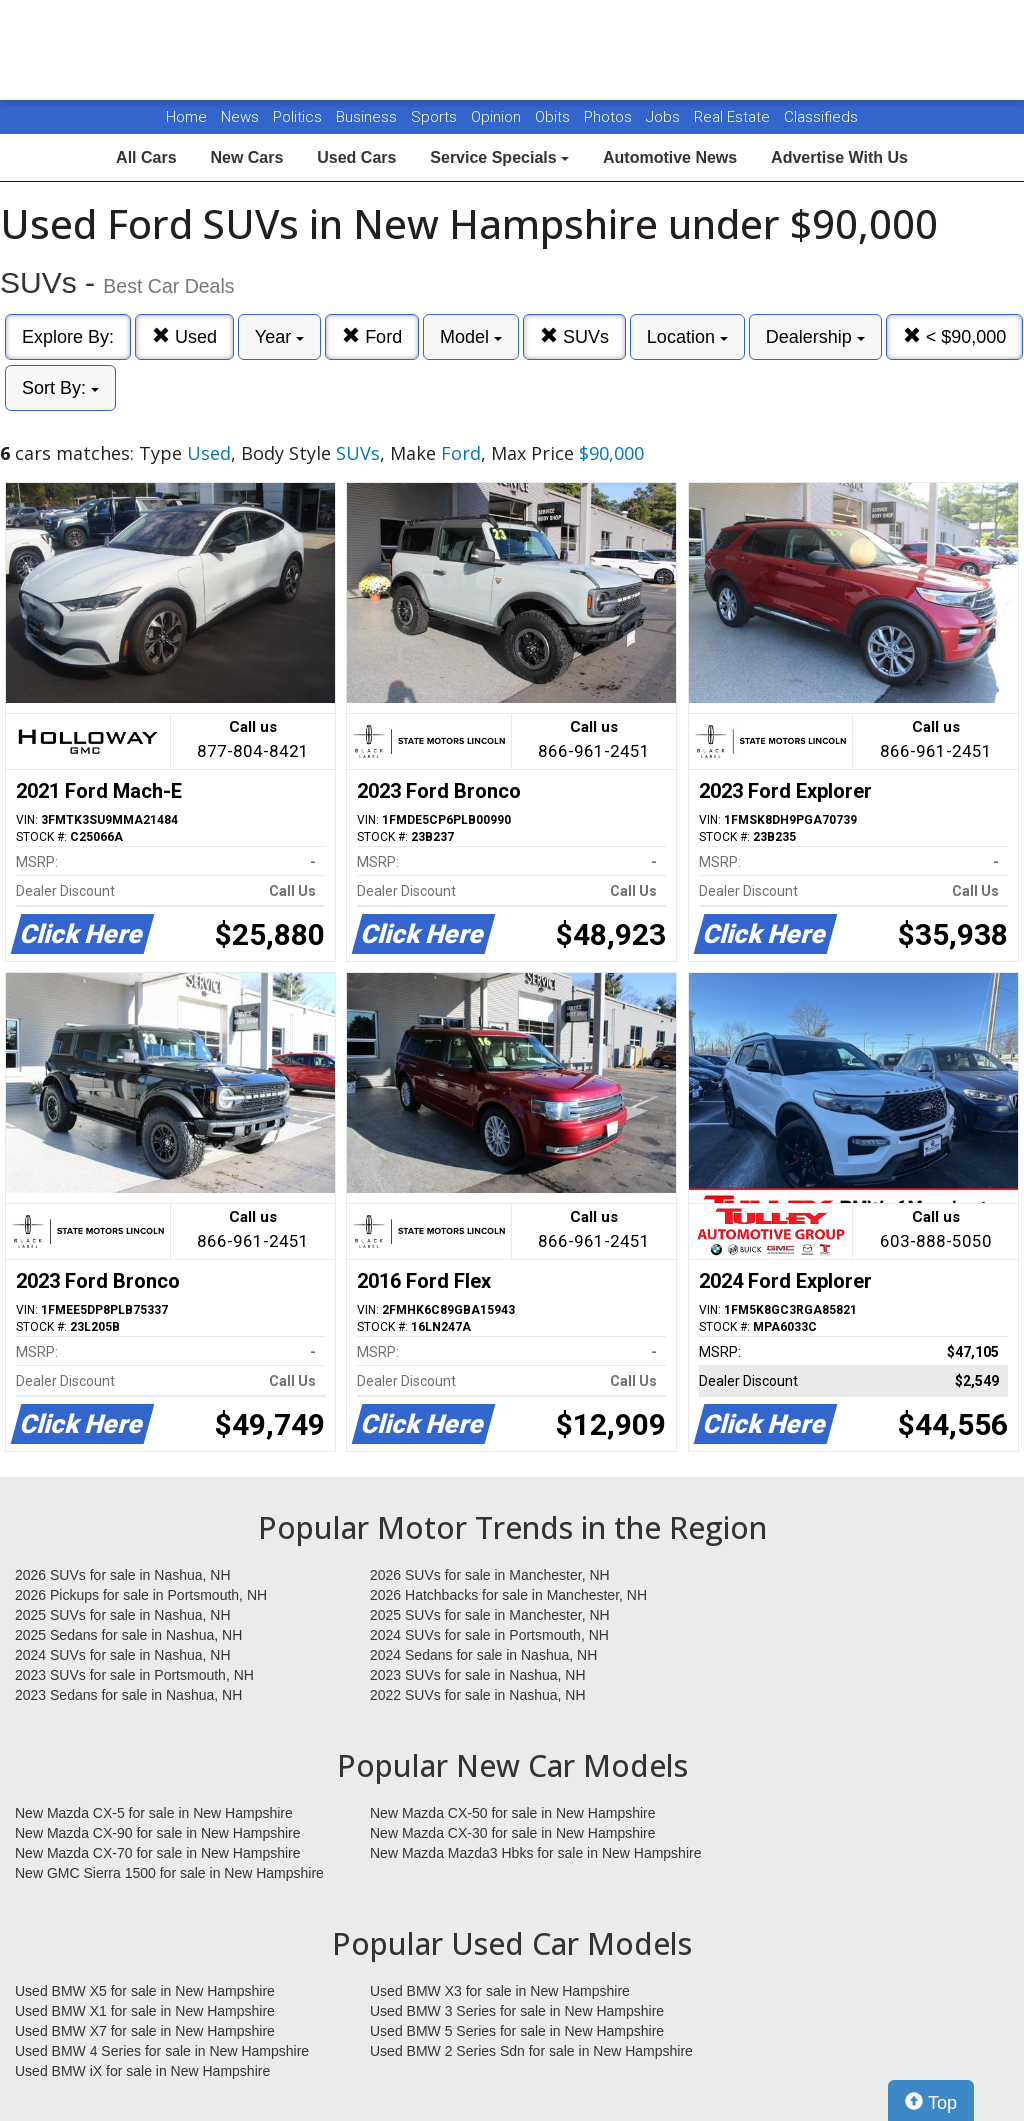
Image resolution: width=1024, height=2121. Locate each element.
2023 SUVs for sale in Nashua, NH (478, 1675)
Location (687, 337)
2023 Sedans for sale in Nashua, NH (128, 1695)
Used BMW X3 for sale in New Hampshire (500, 1991)
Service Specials (499, 157)
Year (279, 337)
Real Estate (734, 117)
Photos (610, 117)
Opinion (498, 117)
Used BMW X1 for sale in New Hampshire (145, 2011)
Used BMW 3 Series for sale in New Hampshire (517, 2011)
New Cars (246, 157)
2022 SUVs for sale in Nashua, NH (478, 1695)
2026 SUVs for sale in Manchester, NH (490, 1575)
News (240, 117)
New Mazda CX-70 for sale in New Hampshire (158, 1853)
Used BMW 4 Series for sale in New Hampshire (162, 2051)
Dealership (815, 337)
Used (184, 336)
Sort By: (60, 388)
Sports (436, 117)
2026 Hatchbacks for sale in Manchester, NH (508, 1595)
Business (368, 117)
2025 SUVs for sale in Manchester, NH (490, 1615)
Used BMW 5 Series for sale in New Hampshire (517, 2031)
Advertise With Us (839, 157)
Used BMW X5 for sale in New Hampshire (145, 1991)
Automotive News (670, 157)
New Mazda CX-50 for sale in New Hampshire (513, 1813)
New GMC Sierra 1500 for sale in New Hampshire (169, 1873)
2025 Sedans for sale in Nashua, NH (128, 1635)
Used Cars (356, 157)
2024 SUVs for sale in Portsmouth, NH (489, 1635)
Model (471, 337)
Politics (297, 117)
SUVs (574, 336)
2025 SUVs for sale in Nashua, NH (123, 1615)
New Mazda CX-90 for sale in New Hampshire (158, 1833)
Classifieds (821, 117)
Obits (554, 117)
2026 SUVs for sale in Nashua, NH (123, 1575)
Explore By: (68, 337)
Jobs (665, 117)
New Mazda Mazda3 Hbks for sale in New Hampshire (535, 1853)
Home (186, 117)
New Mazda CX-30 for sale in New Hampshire (513, 1833)
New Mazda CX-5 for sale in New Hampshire (154, 1813)
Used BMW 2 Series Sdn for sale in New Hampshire (531, 2051)
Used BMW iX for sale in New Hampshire (142, 2071)
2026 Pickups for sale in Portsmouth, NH (141, 1595)
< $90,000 (955, 336)
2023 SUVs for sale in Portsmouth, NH (134, 1675)
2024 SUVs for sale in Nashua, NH (123, 1655)
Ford (372, 336)
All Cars (146, 157)
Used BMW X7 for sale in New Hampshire (145, 2031)
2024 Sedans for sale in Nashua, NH (483, 1655)
